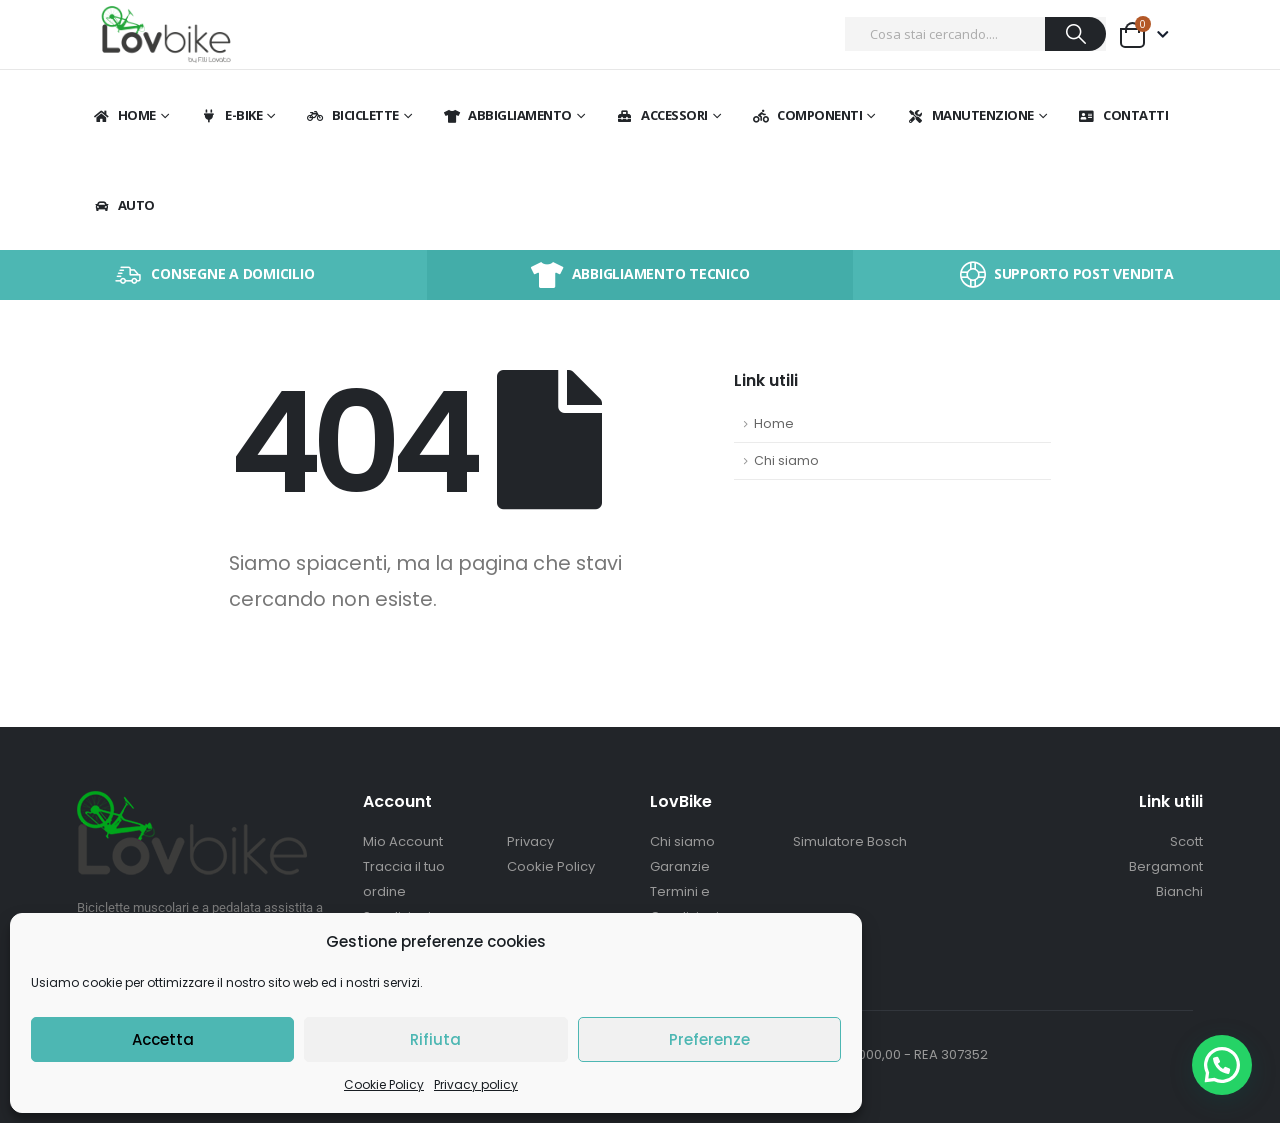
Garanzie (680, 866)
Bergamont (1166, 866)
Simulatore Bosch (850, 841)
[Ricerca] (1075, 34)
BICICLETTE (352, 115)
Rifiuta (435, 1039)
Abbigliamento (507, 115)
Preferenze (709, 1039)
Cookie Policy (384, 1084)
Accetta (163, 1039)
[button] (1222, 1065)
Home (124, 115)
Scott (1186, 841)
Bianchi (1179, 891)
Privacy (530, 841)
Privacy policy (476, 1084)
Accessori (661, 115)
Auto (123, 205)
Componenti (806, 115)
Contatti (1122, 115)
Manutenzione (970, 115)
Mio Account (403, 841)
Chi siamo (786, 460)
